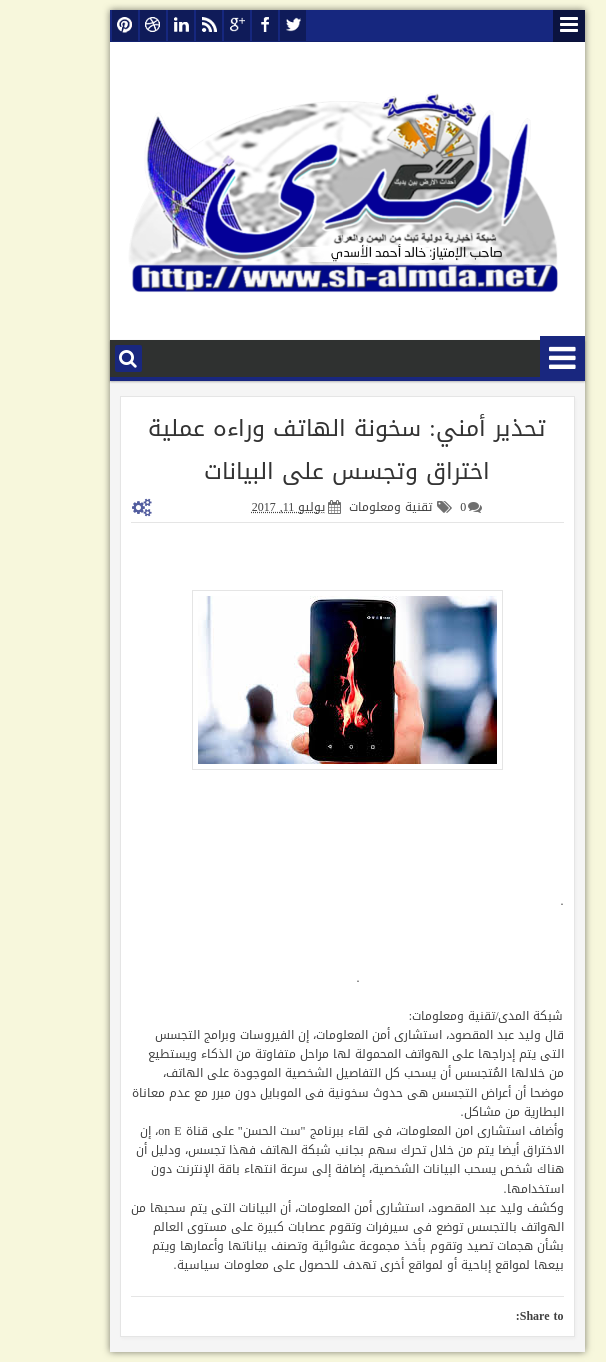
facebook (221, 25)
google (193, 25)
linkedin (137, 25)
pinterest (81, 25)
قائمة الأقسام (518, 358)
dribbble (109, 25)
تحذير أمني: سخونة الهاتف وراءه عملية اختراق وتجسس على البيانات (302, 450)
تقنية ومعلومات (346, 507)
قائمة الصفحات (525, 26)
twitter (249, 25)
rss (165, 25)
